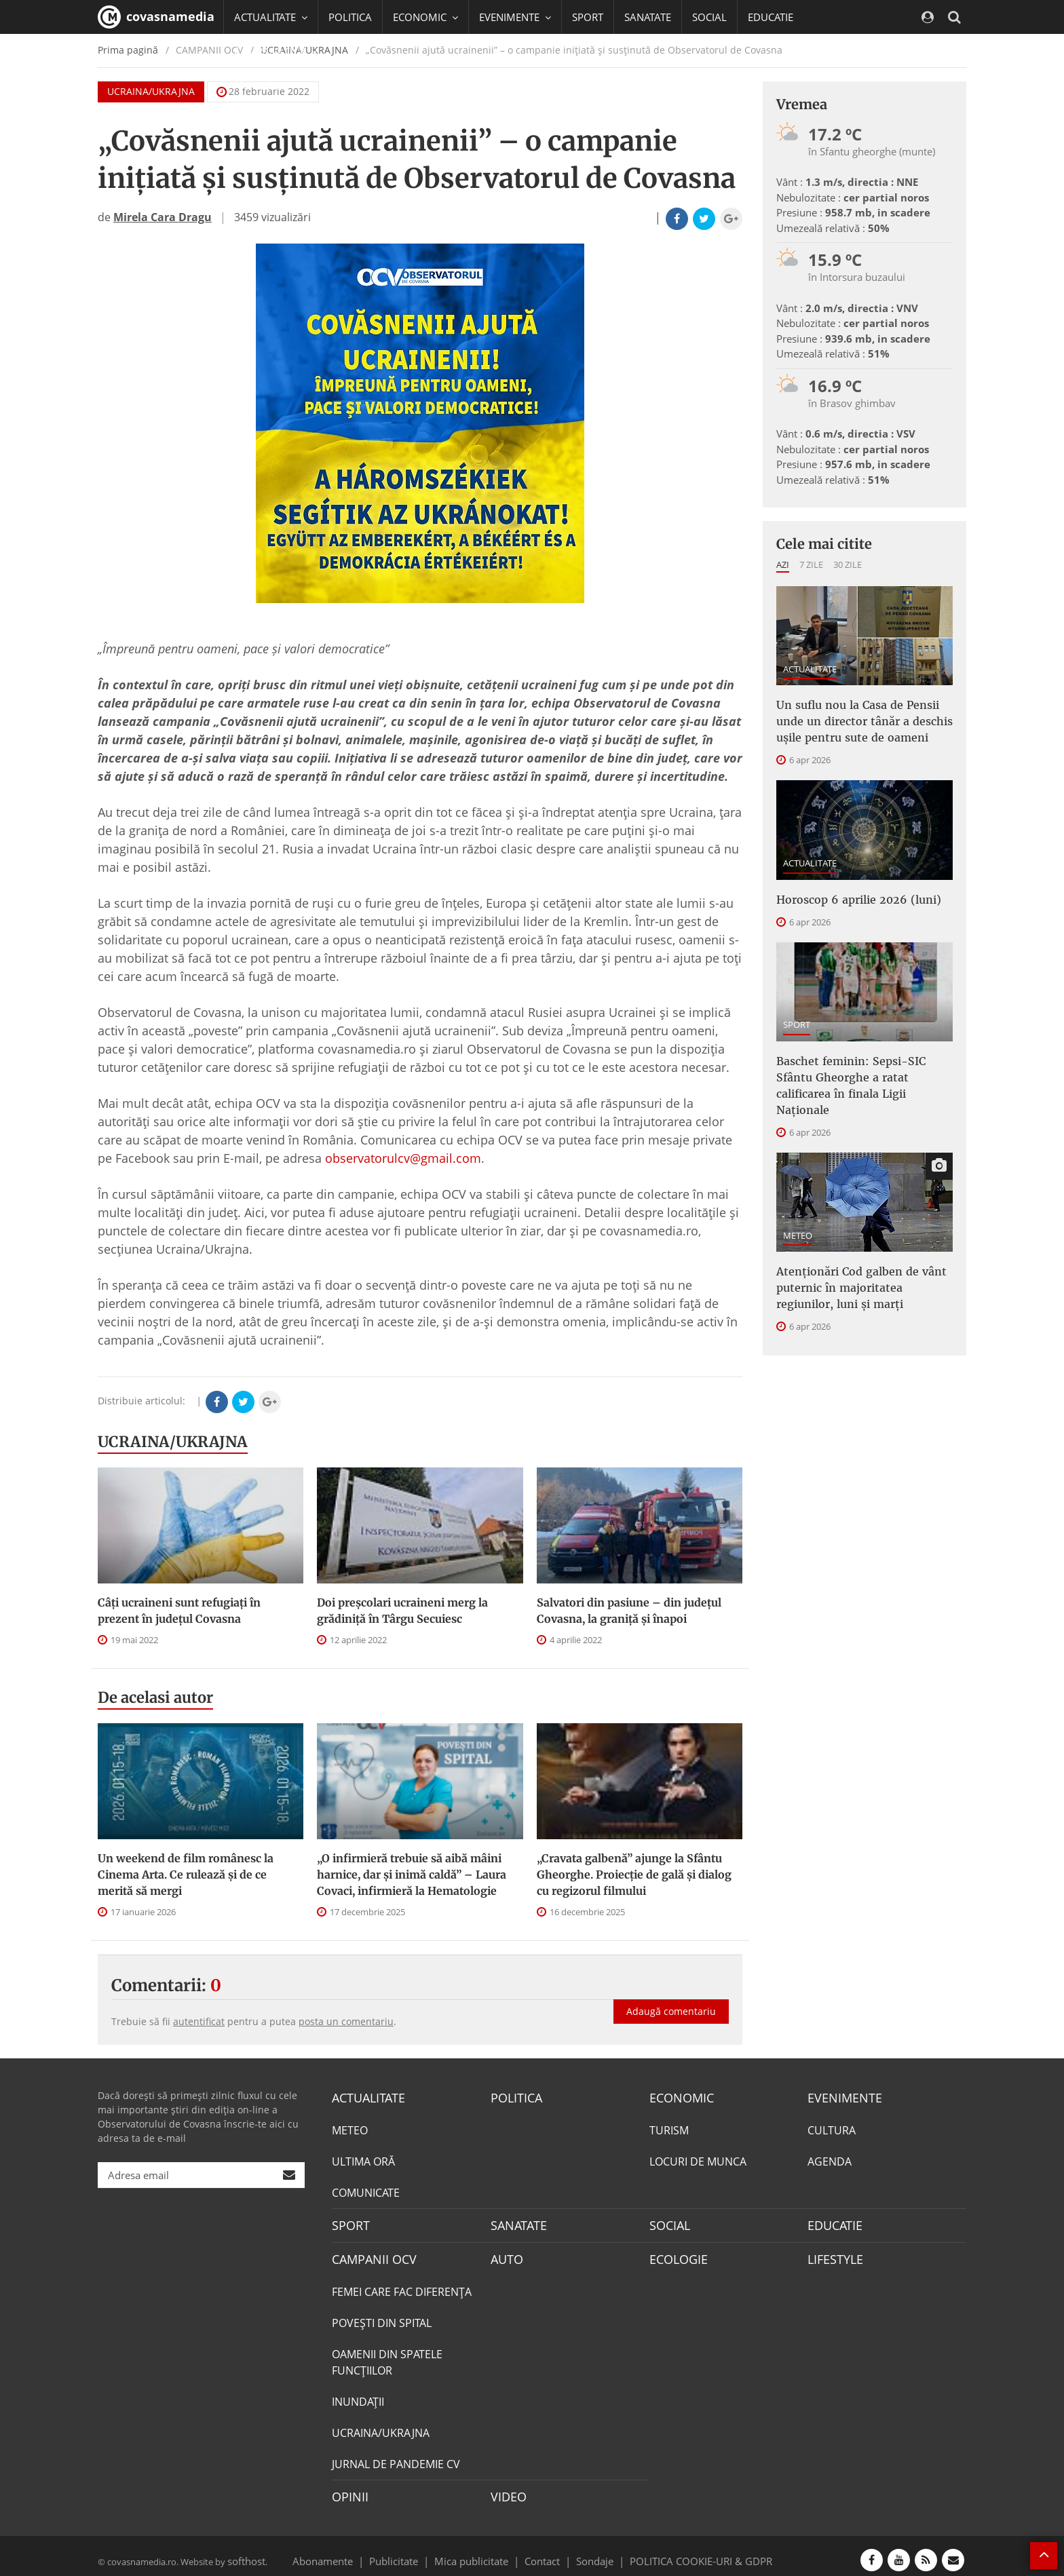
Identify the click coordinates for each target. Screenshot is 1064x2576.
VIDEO (506, 2489)
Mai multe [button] (263, 85)
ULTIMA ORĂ (363, 2159)
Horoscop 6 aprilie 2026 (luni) (847, 890)
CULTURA (832, 2128)
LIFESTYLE (832, 2254)
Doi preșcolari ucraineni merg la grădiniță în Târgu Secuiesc (402, 1611)
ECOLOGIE (675, 2254)
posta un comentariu (346, 2021)
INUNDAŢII (358, 2395)
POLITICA (350, 17)
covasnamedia (156, 16)
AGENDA (830, 2159)
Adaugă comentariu (671, 1997)
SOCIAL (709, 17)
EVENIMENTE (840, 2097)
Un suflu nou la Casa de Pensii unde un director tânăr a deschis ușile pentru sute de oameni (860, 717)
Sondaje (590, 2551)
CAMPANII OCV (369, 2254)
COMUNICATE (366, 2190)
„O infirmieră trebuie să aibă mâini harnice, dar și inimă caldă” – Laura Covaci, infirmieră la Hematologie (411, 1874)
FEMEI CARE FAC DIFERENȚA (402, 2285)
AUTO (505, 2254)
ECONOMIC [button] (425, 17)
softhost (244, 2551)
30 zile (847, 564)
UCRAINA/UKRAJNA (173, 1441)
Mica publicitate (479, 2551)
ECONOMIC (677, 2097)
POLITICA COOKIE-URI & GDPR (683, 2551)
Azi (782, 564)
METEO (797, 1200)
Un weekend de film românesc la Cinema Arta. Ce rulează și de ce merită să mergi (185, 1874)
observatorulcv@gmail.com (403, 1158)
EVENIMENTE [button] (515, 17)
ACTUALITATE (810, 669)
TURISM (669, 2128)
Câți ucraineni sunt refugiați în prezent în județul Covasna (179, 1611)
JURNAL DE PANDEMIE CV (396, 2457)
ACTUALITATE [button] (270, 17)
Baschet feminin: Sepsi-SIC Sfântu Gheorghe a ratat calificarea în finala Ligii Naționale (863, 1062)
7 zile (811, 564)
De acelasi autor (155, 1697)
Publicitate (410, 2551)
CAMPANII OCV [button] (275, 51)
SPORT (587, 17)
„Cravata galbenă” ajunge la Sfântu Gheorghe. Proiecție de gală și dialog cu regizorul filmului (634, 1874)
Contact (542, 2551)
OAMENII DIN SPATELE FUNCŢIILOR (387, 2356)
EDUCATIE (770, 17)
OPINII (347, 2489)
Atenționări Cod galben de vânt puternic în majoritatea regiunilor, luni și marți (858, 1248)
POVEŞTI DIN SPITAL (382, 2316)
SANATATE (647, 17)
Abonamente (346, 2551)
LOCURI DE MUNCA (697, 2159)
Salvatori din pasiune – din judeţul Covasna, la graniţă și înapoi (629, 1611)
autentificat (199, 2021)
